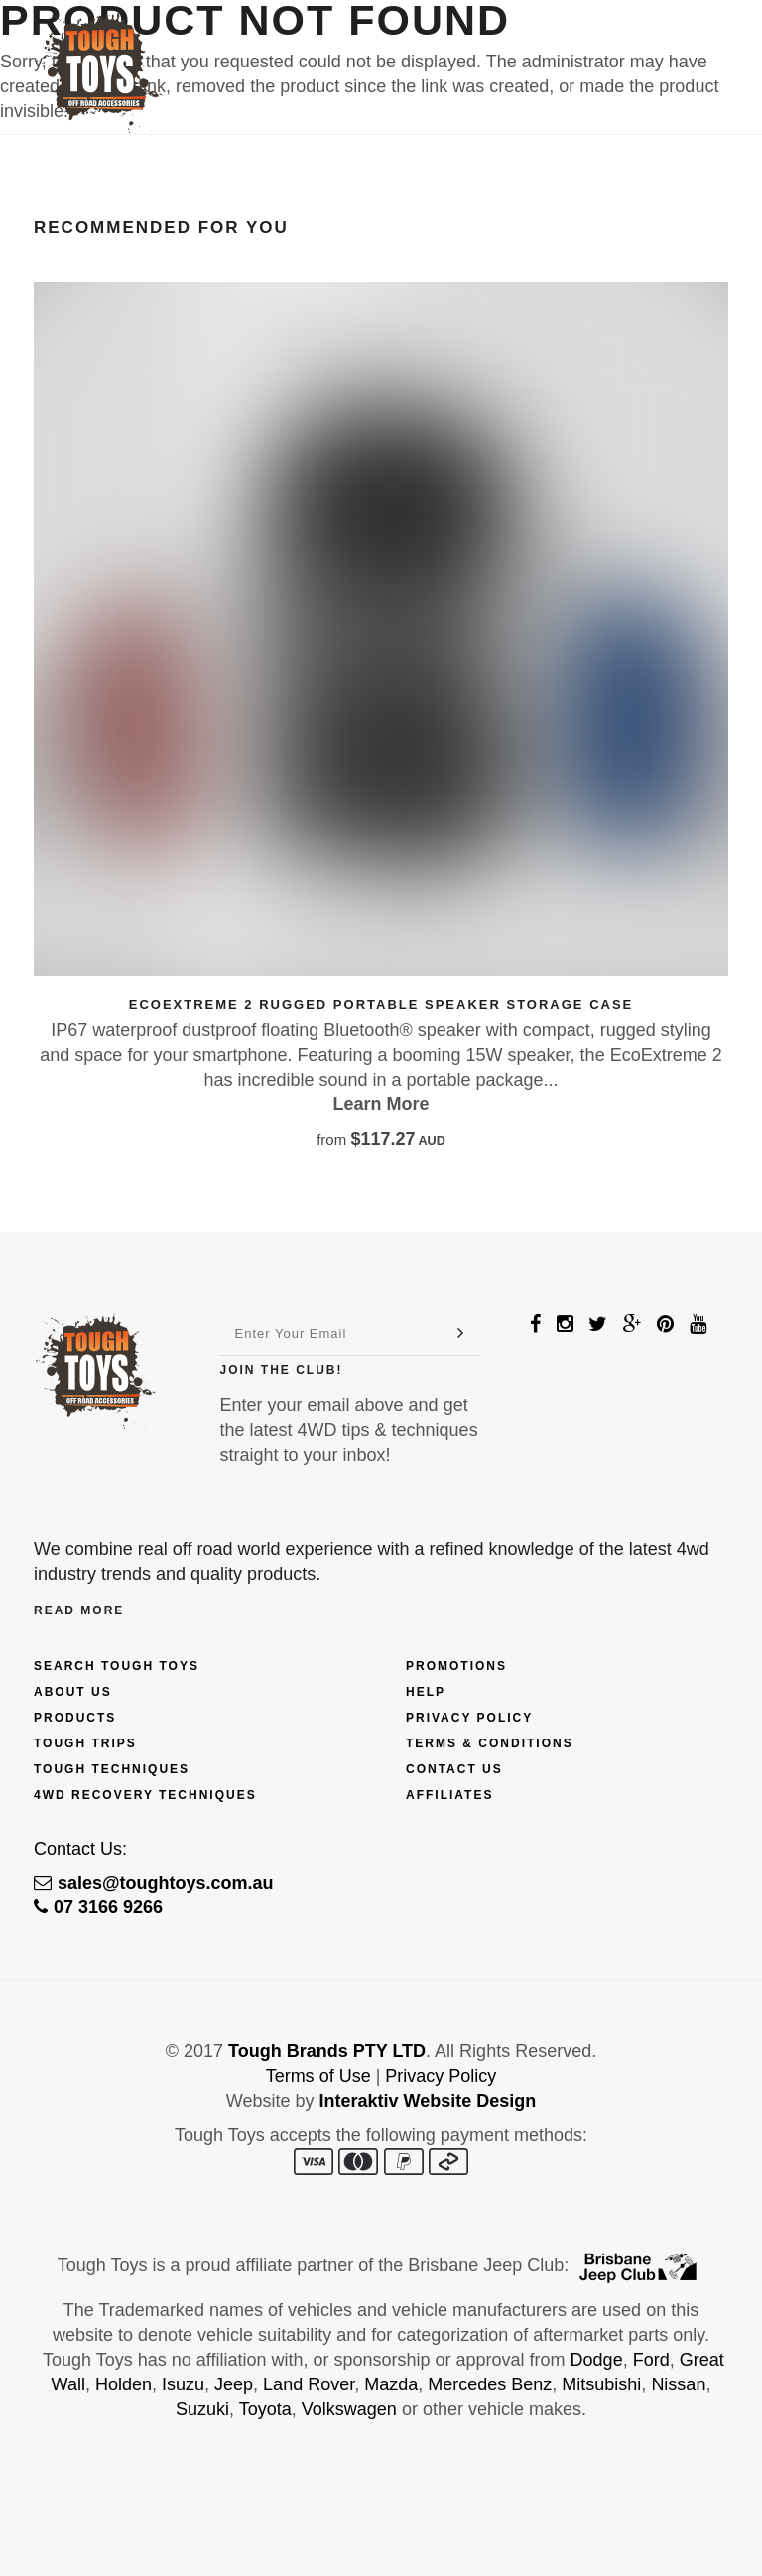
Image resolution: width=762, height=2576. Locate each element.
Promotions (456, 1666)
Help (425, 1692)
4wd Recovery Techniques (145, 1795)
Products (75, 1718)
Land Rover (308, 2384)
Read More (79, 1610)
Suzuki (202, 2409)
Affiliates (449, 1795)
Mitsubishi (601, 2384)
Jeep (233, 2384)
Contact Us (454, 1769)
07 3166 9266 (98, 1907)
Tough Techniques (112, 1769)
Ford (651, 2360)
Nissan (678, 2384)
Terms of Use (318, 2076)
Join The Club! (281, 1370)
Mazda (391, 2384)
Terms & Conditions (489, 1743)
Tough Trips (85, 1743)
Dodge (597, 2360)
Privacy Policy (469, 1718)
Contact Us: (80, 1849)
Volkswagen (349, 2409)
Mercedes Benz (490, 2384)
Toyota (265, 2409)
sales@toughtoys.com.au (154, 1883)
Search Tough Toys (116, 1666)
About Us (73, 1692)
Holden (123, 2384)
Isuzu (183, 2384)
